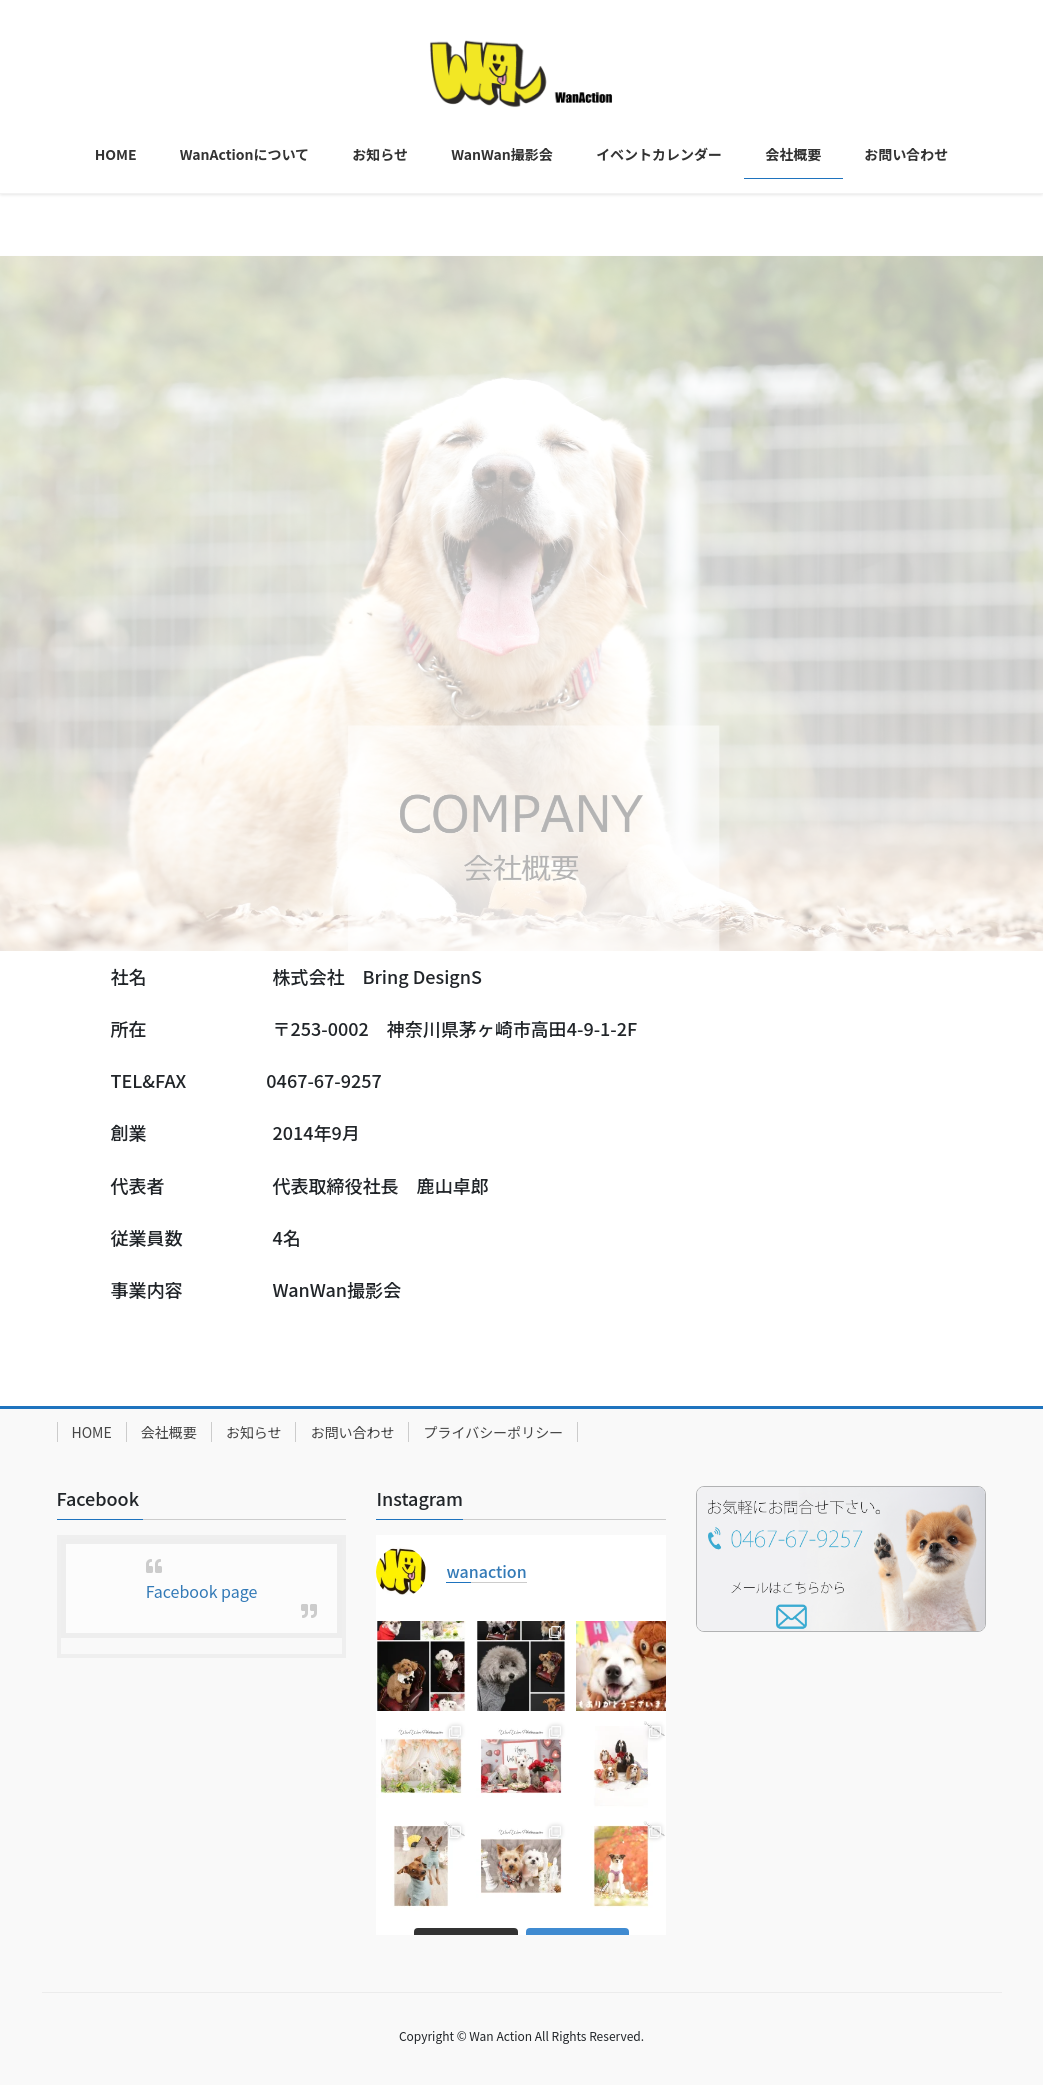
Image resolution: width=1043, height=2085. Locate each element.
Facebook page (202, 1591)
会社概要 (169, 1432)
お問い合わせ (352, 1432)
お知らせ (254, 1432)
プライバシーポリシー (493, 1432)
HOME (92, 1432)
